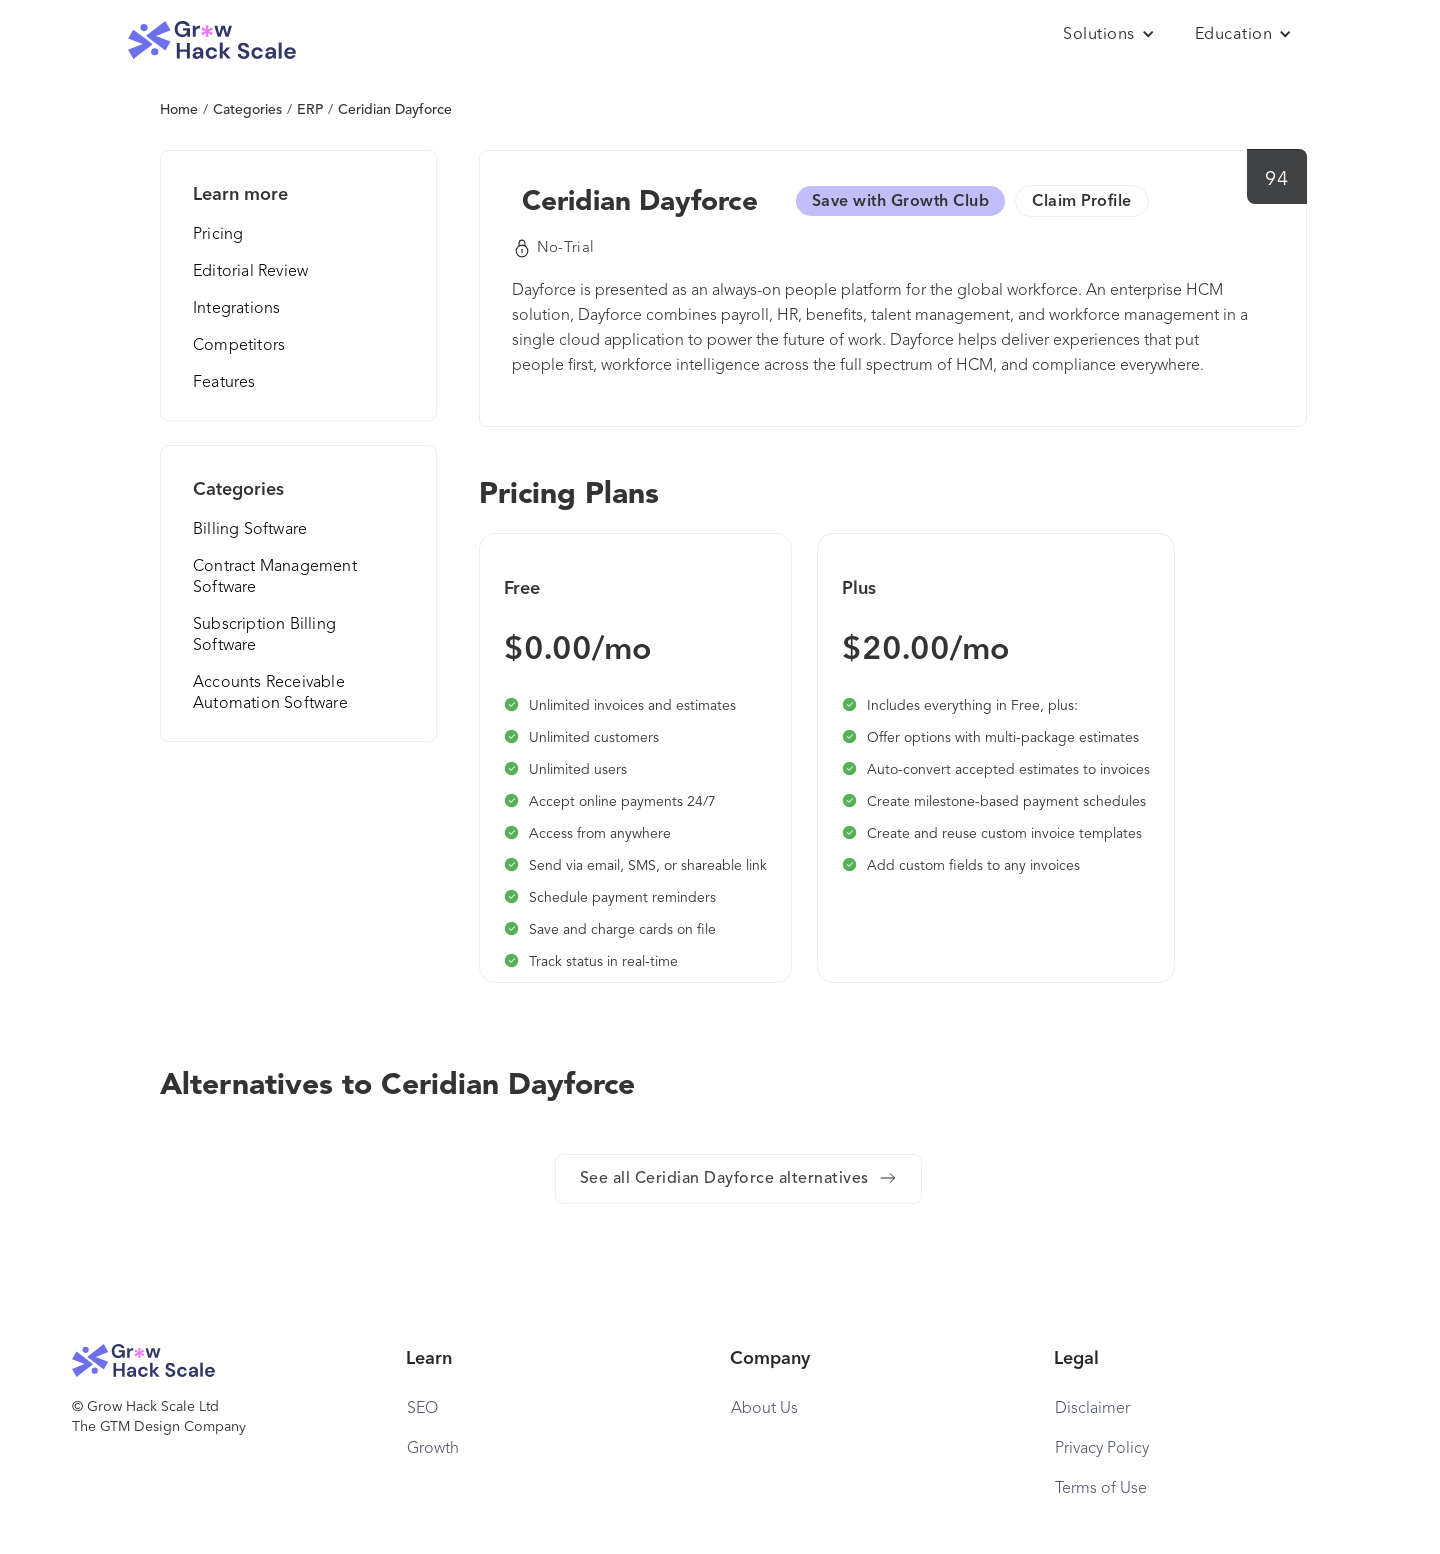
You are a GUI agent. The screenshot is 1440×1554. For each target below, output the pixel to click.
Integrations (236, 309)
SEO (422, 1409)
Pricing (218, 235)
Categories (247, 110)
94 (1276, 180)
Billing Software (250, 530)
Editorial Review (250, 272)
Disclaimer (1092, 1409)
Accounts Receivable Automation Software (270, 693)
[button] (1109, 35)
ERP (310, 110)
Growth (433, 1449)
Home (179, 110)
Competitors (239, 346)
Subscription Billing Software (264, 635)
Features (224, 383)
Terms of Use (1101, 1489)
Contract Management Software (275, 577)
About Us (764, 1409)
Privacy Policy (1102, 1449)
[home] (212, 40)
